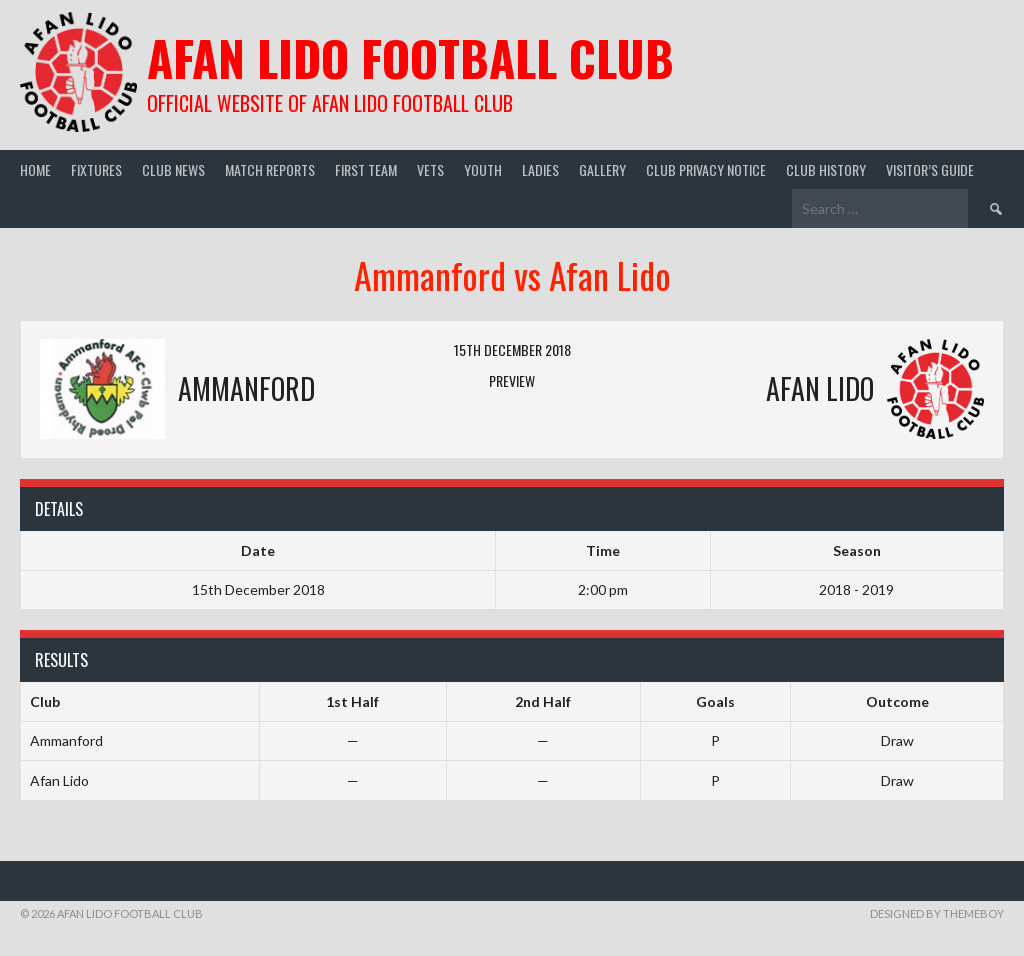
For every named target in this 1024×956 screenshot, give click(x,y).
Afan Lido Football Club (410, 57)
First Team (366, 169)
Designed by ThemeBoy (937, 913)
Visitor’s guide (930, 169)
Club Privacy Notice (706, 169)
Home (35, 169)
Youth (483, 169)
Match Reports (270, 169)
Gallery (602, 169)
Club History (826, 169)
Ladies (540, 169)
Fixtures (96, 169)
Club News (173, 169)
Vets (430, 169)
